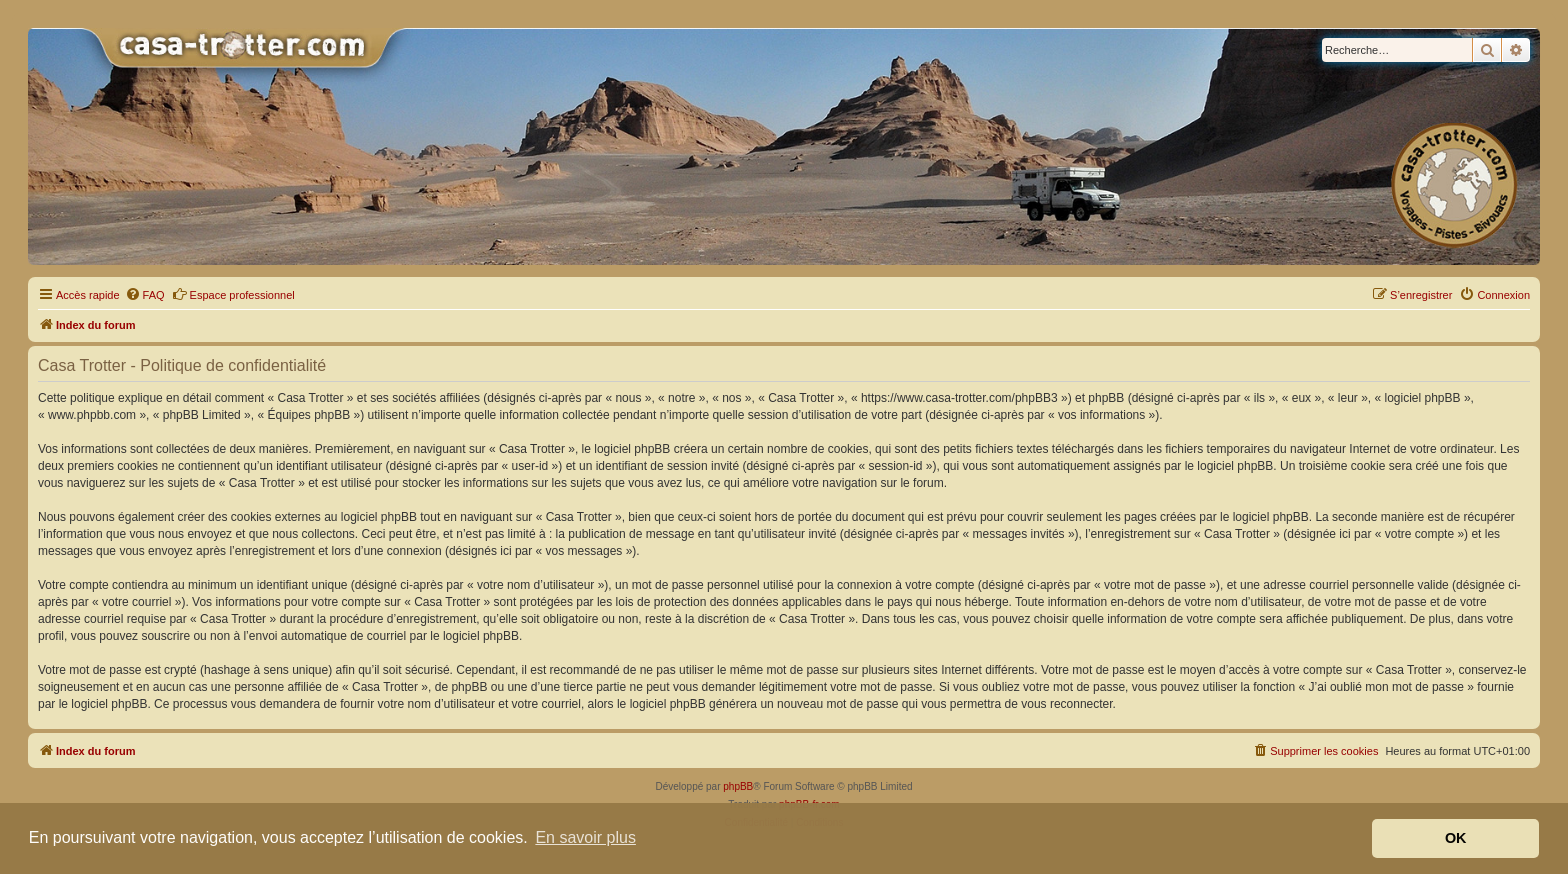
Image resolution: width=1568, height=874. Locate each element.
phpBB (738, 786)
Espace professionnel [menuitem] (233, 294)
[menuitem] (145, 295)
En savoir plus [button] (585, 837)
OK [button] (1456, 838)
